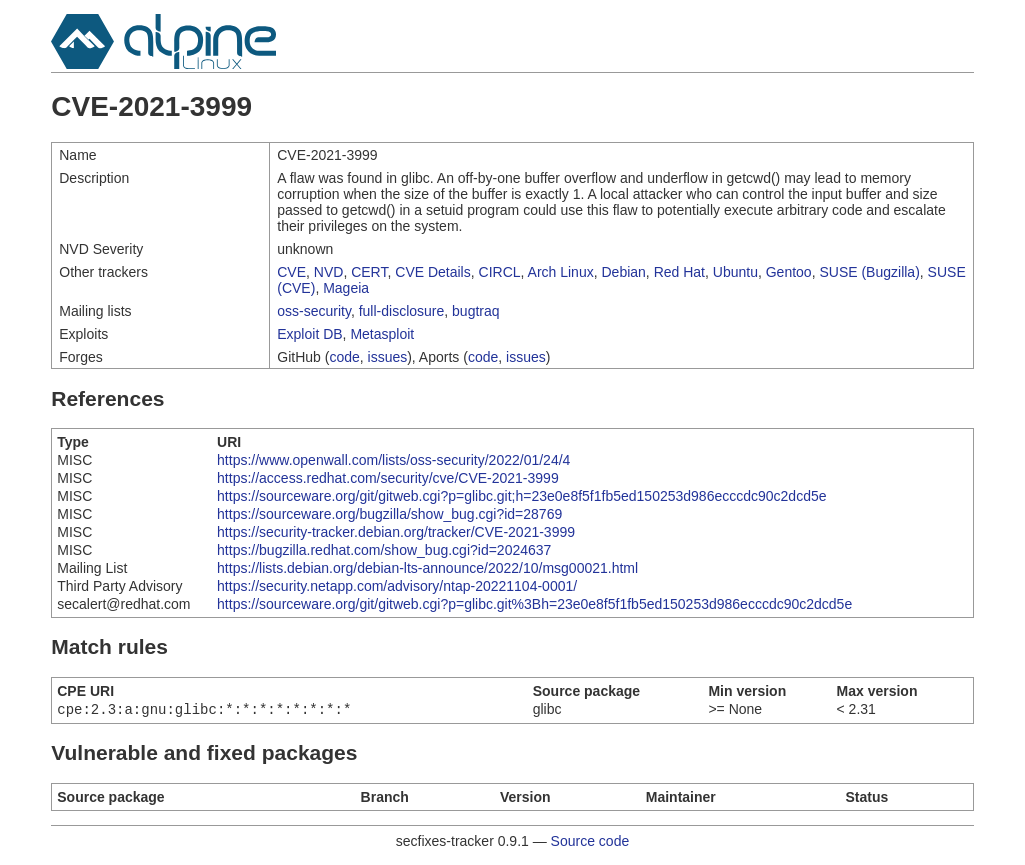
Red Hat (679, 272)
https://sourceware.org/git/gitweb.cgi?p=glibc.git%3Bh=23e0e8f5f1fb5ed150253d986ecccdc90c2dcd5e (534, 604)
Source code (590, 843)
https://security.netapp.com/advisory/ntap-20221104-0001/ (397, 586)
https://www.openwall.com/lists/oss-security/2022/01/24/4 (393, 460)
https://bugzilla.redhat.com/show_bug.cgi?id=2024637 (384, 550)
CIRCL (500, 272)
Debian (623, 272)
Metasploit (382, 334)
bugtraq (475, 311)
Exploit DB (309, 334)
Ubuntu (735, 272)
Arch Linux (561, 272)
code (344, 357)
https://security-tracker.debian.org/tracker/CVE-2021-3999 (396, 532)
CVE (291, 272)
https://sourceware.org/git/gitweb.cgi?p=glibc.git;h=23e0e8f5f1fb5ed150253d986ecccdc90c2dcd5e (521, 496)
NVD (329, 272)
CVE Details (432, 272)
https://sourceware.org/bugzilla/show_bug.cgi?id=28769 (389, 514)
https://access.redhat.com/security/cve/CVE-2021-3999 (388, 478)
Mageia (346, 288)
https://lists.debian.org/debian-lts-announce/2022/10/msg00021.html (427, 568)
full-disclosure (402, 311)
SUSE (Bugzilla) (869, 272)
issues (388, 357)
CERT (369, 272)
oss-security (314, 311)
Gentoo (789, 272)
